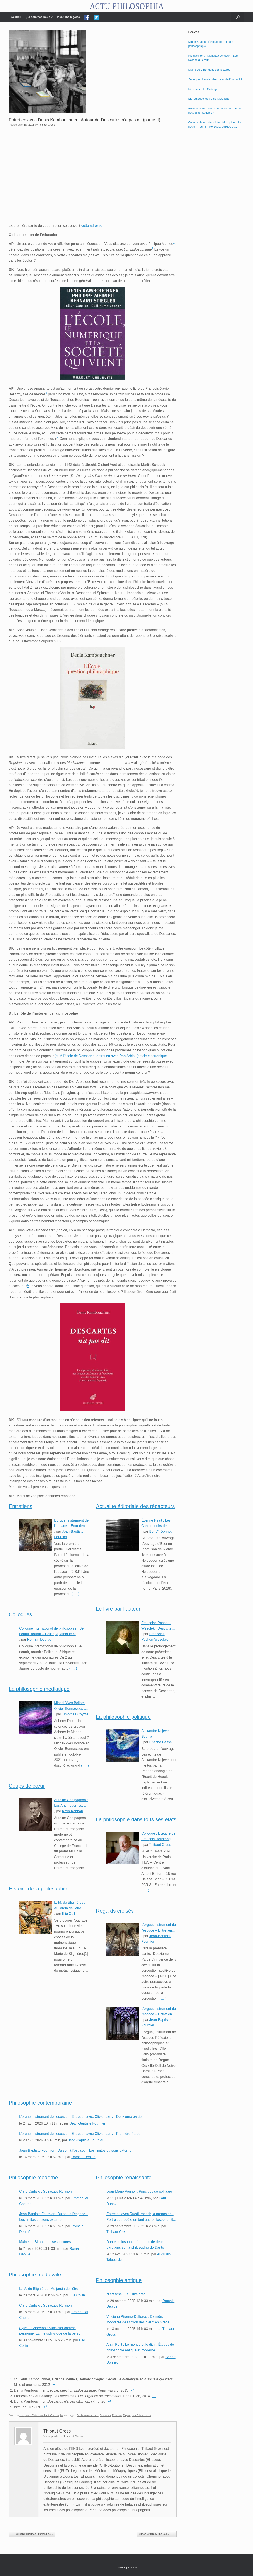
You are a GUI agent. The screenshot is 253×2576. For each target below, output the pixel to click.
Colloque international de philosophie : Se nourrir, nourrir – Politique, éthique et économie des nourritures (51, 1631)
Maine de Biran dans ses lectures (45, 2242)
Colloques (20, 1614)
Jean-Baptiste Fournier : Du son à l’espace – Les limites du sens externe (75, 2150)
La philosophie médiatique (39, 1689)
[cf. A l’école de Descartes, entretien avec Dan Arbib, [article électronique (111, 1056)
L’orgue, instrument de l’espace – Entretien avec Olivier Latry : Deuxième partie (71, 1524)
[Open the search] (237, 17)
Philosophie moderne (33, 2177)
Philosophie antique (119, 2280)
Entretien (117, 2415)
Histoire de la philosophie (38, 1888)
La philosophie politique (123, 1717)
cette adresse (91, 225)
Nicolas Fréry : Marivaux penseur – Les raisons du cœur (213, 58)
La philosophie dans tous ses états (136, 1819)
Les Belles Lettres (141, 2415)
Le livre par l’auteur (118, 1609)
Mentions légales (68, 17)
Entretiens (20, 1506)
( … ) (75, 1594)
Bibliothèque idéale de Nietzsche (208, 98)
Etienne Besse (160, 1742)
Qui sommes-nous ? (39, 17)
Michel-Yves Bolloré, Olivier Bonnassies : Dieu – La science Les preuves (71, 1706)
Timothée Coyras (75, 1714)
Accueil (16, 17)
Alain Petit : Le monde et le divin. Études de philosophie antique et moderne (140, 2347)
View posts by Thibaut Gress (63, 2436)
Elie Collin (69, 1913)
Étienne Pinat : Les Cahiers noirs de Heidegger (156, 1524)
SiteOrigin (123, 2567)
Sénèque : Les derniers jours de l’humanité (215, 79)
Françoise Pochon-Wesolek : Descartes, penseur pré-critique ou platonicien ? (157, 1626)
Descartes (105, 2415)
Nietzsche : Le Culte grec (125, 2294)
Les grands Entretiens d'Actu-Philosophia (41, 2415)
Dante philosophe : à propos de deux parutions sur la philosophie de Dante (135, 2244)
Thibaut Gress (46, 124)
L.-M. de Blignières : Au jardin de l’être (69, 1905)
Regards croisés (115, 1911)
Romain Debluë (39, 1639)
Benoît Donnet (160, 1531)
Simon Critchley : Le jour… (156, 2534)
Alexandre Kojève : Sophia (156, 1733)
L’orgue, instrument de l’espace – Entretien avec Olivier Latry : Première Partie (158, 2012)
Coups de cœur (27, 1786)
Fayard (126, 2415)
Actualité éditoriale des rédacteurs (135, 1506)
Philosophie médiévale (35, 2274)
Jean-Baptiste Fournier (87, 2123)
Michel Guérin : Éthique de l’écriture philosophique (210, 44)
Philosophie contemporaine (40, 2103)
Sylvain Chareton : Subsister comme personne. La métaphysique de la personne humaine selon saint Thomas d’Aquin (52, 2331)
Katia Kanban (72, 1811)
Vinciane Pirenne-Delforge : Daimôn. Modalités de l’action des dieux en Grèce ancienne (137, 2320)
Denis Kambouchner (87, 2415)
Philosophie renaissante (124, 2177)
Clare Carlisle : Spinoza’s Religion (45, 2191)
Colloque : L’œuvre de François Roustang (158, 1836)
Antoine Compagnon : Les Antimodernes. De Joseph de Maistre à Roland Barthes (71, 1803)
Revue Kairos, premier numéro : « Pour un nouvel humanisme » (214, 110)
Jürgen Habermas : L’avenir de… (32, 2534)
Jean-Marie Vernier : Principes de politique (139, 2191)
